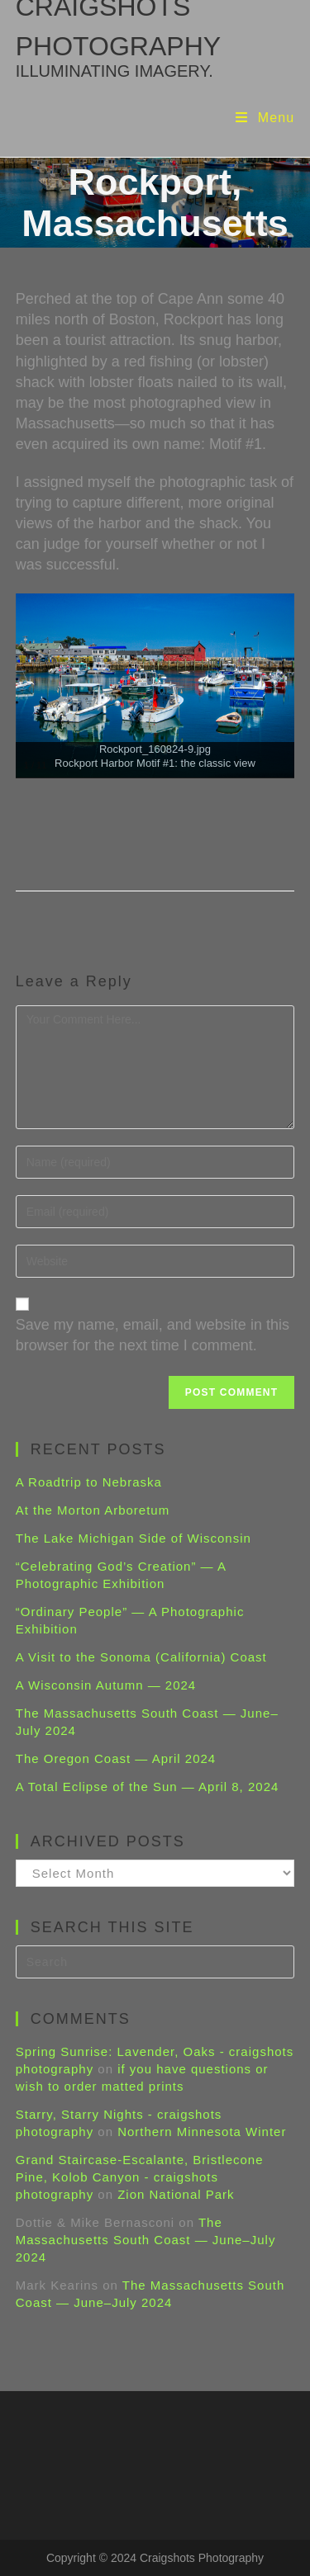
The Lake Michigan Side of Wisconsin (133, 1538)
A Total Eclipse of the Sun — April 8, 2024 (147, 1787)
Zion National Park (175, 2194)
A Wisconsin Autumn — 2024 (106, 1685)
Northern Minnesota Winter (201, 2132)
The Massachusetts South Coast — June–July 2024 (146, 2239)
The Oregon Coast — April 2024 (116, 1758)
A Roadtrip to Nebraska (89, 1482)
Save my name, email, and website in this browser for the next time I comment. (152, 1335)
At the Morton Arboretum (92, 1510)
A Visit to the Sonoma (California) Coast (141, 1657)
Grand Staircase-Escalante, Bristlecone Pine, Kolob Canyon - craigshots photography (140, 2177)
